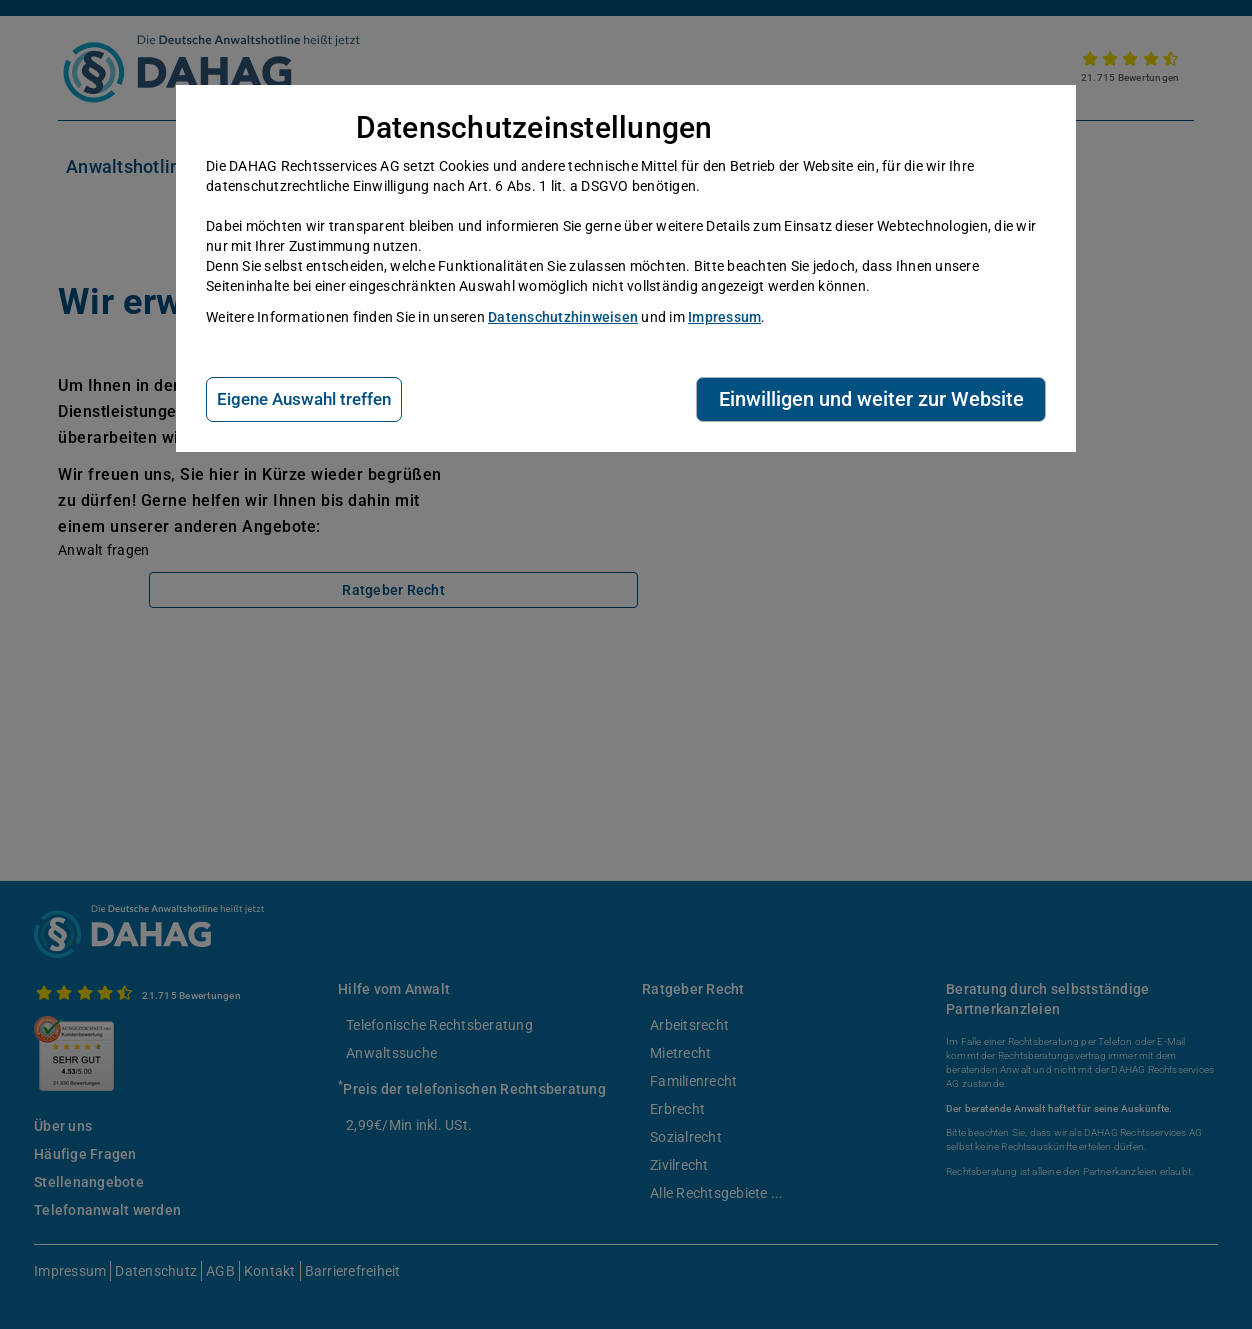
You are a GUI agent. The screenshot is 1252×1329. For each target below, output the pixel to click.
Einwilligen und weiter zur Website (871, 399)
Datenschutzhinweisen (563, 317)
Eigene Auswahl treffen (304, 399)
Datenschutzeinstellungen (534, 127)
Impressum (724, 317)
